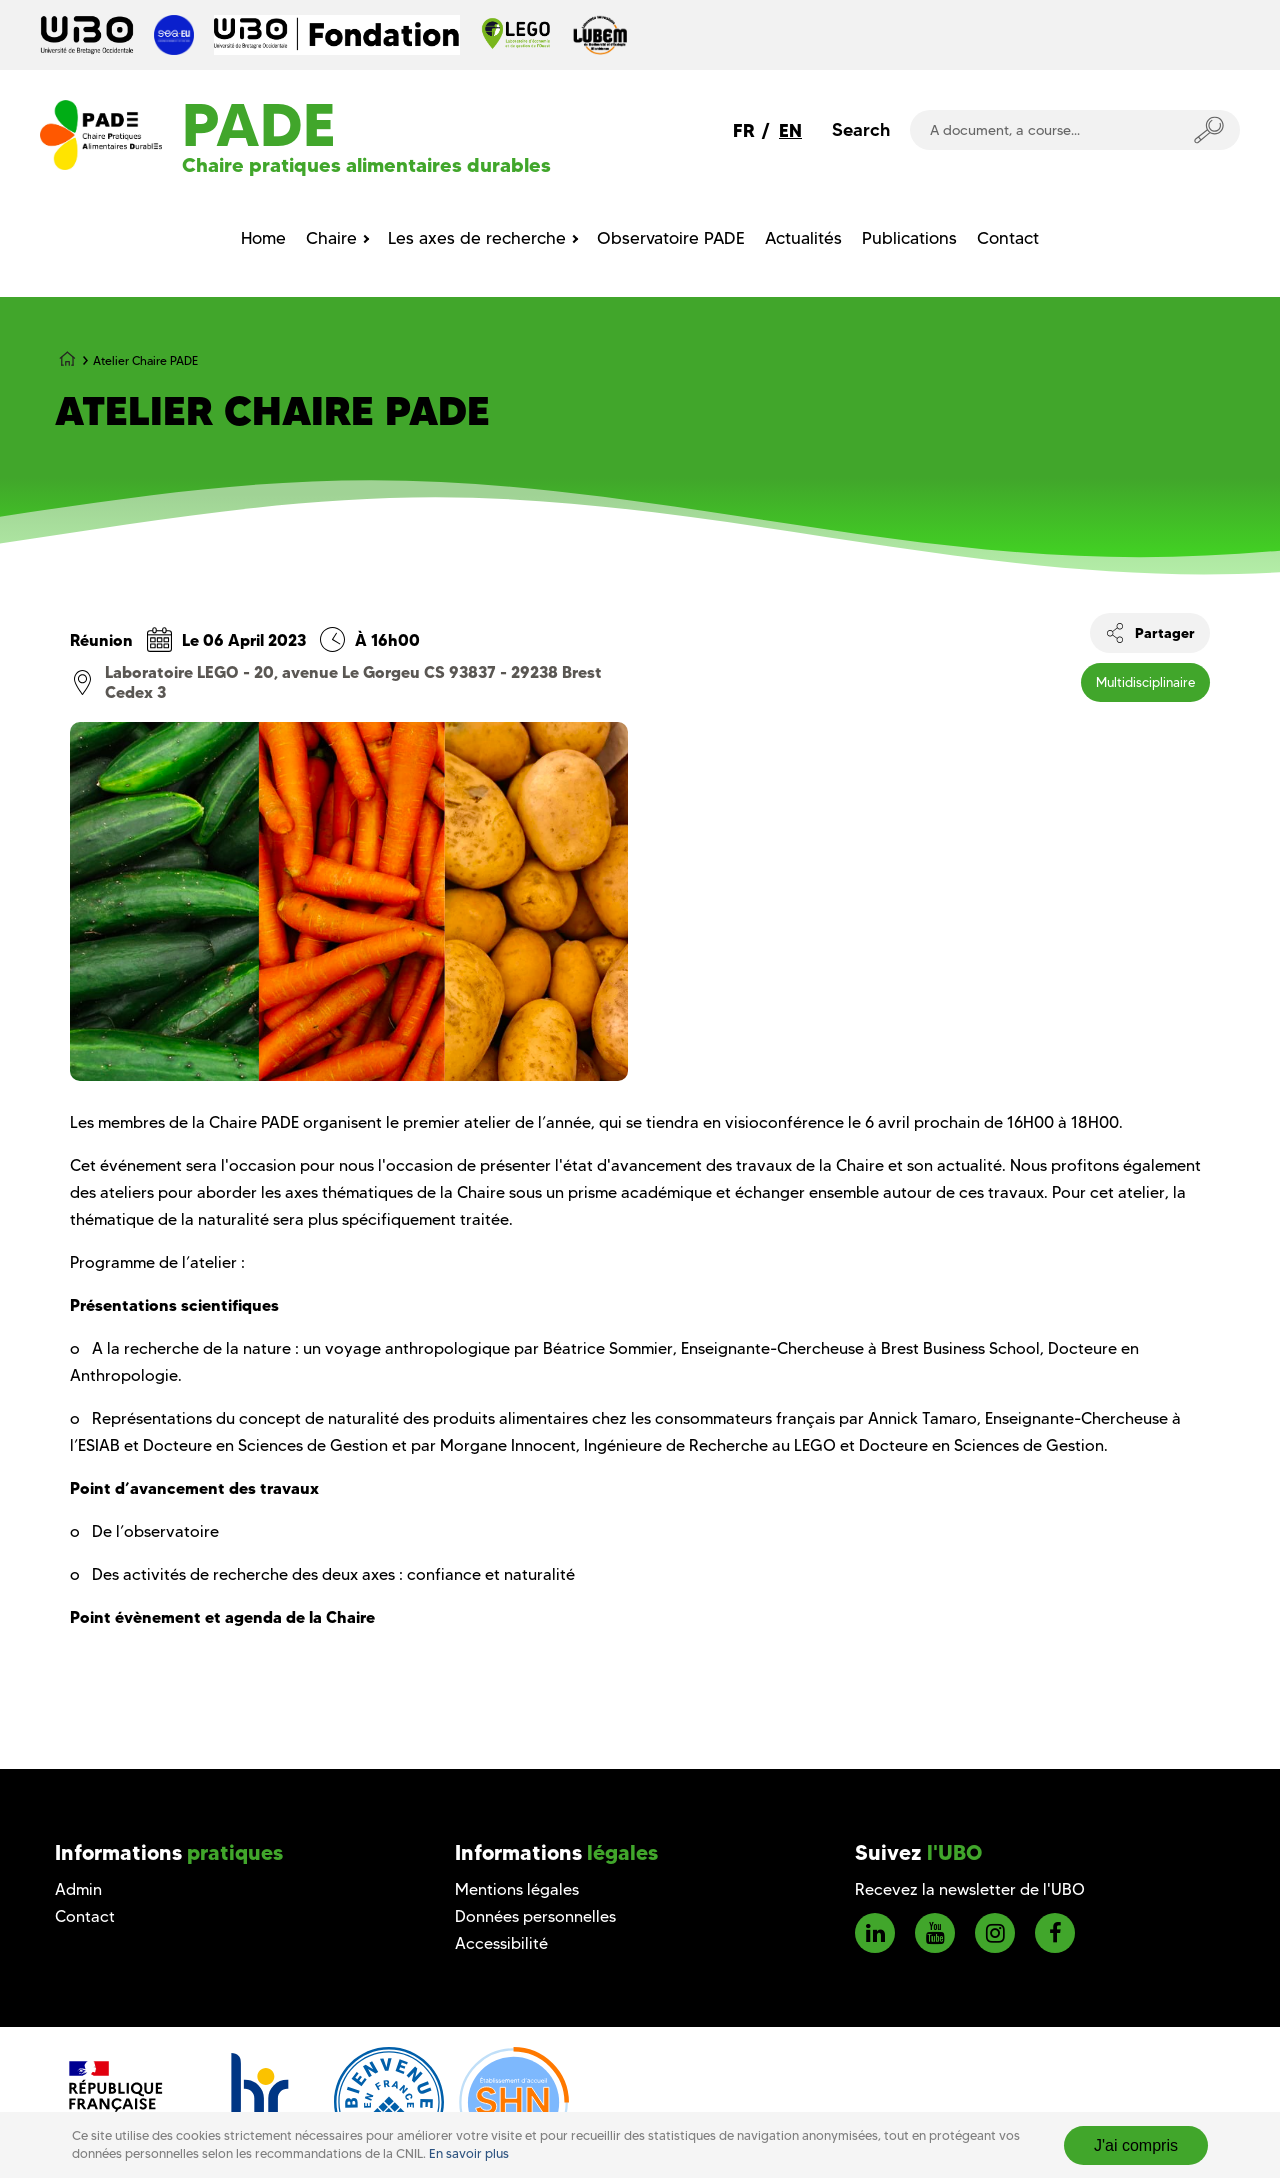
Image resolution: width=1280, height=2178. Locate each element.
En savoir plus (469, 2153)
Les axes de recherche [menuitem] (477, 238)
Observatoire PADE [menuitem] (671, 238)
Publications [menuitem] (909, 238)
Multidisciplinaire (1145, 682)
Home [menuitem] (263, 238)
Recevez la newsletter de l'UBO (970, 1889)
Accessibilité (501, 1943)
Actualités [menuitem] (803, 238)
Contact (85, 1916)
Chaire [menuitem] (331, 238)
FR (744, 130)
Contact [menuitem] (1008, 238)
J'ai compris (1136, 2145)
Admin (78, 1889)
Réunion (101, 640)
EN (790, 130)
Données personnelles (535, 1916)
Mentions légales (517, 1889)
